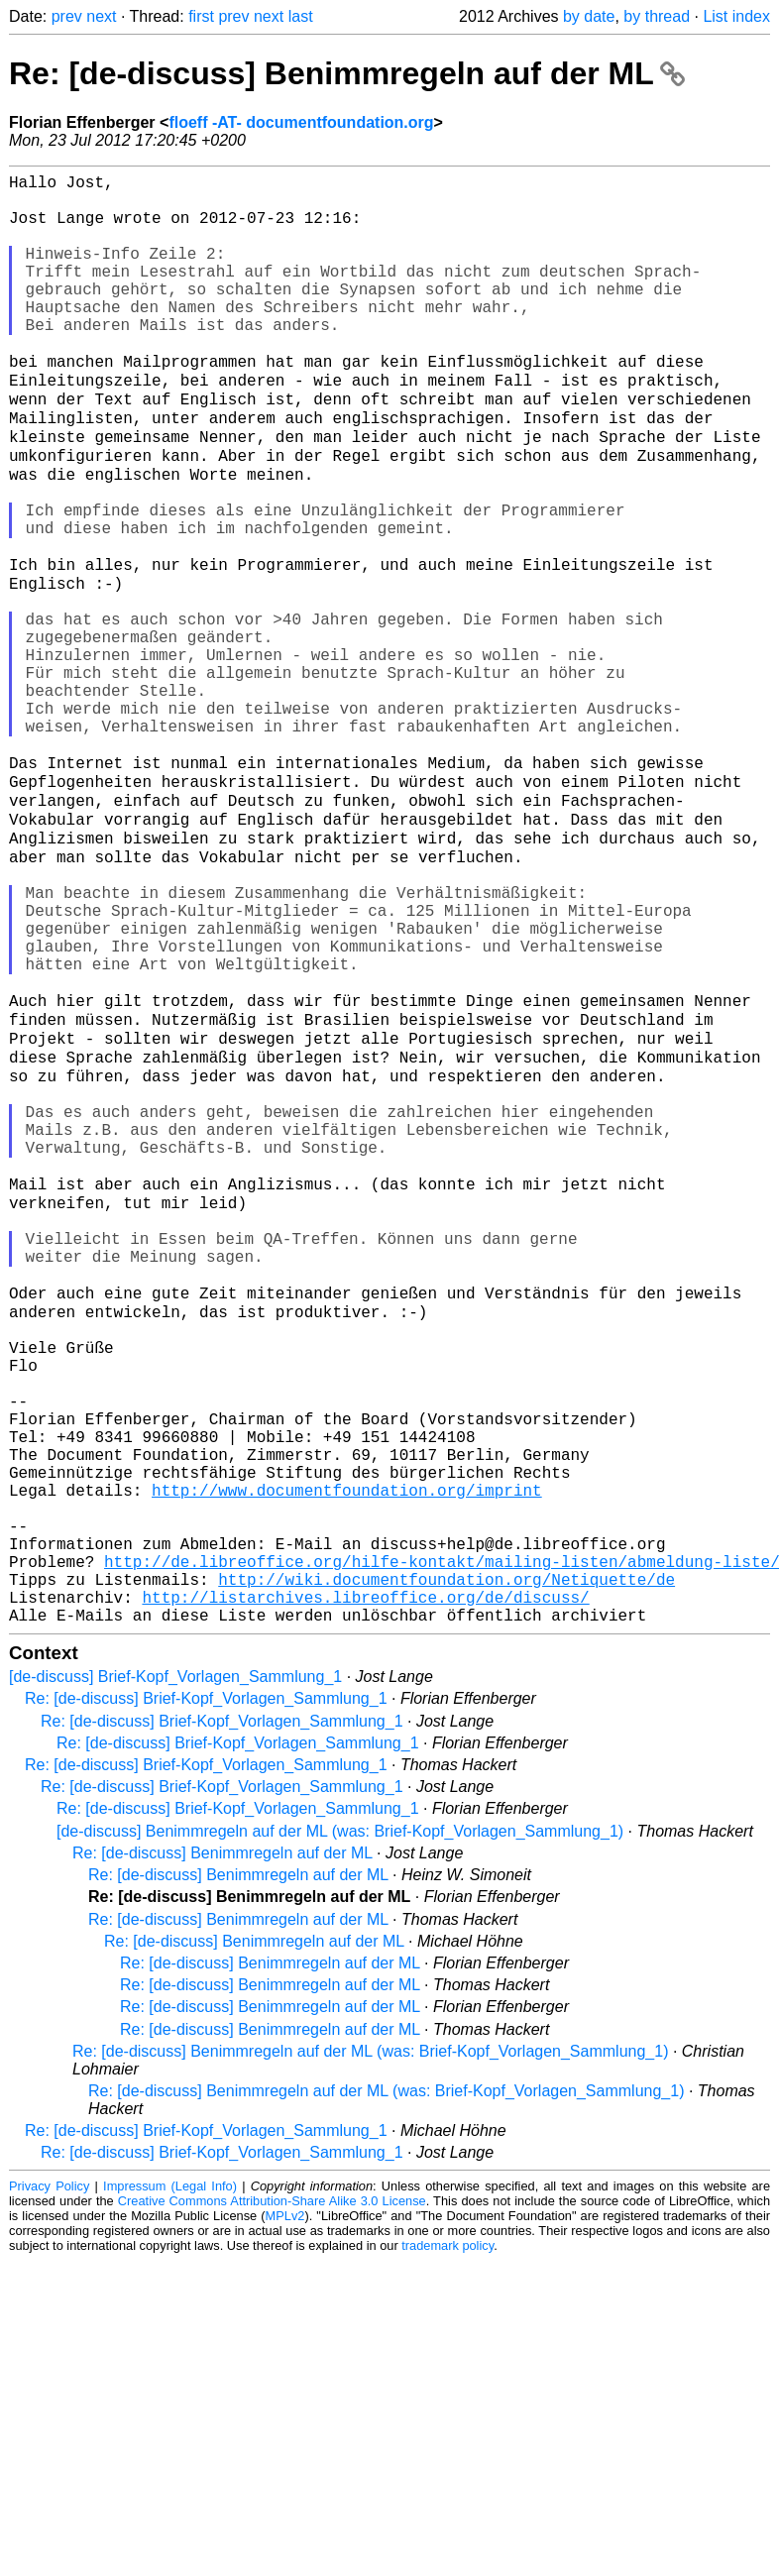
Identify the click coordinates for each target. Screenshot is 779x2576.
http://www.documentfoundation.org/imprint (347, 1755)
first (201, 16)
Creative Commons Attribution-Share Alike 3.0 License (272, 2494)
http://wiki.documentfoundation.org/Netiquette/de (446, 1864)
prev (67, 16)
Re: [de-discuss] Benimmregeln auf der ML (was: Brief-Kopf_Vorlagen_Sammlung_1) (370, 2344)
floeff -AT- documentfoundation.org (300, 122)
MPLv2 (285, 2509)
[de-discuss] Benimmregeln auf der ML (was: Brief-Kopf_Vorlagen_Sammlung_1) (339, 2124)
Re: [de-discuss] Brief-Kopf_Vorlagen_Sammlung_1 (206, 1991)
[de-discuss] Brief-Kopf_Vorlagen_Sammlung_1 (175, 1969)
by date (588, 16)
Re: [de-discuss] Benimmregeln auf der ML (347, 73)
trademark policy (447, 2538)
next (101, 16)
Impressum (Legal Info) (170, 2479)
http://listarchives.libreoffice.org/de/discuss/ (365, 1886)
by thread (656, 16)
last (300, 16)
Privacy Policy (49, 2479)
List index (736, 16)
